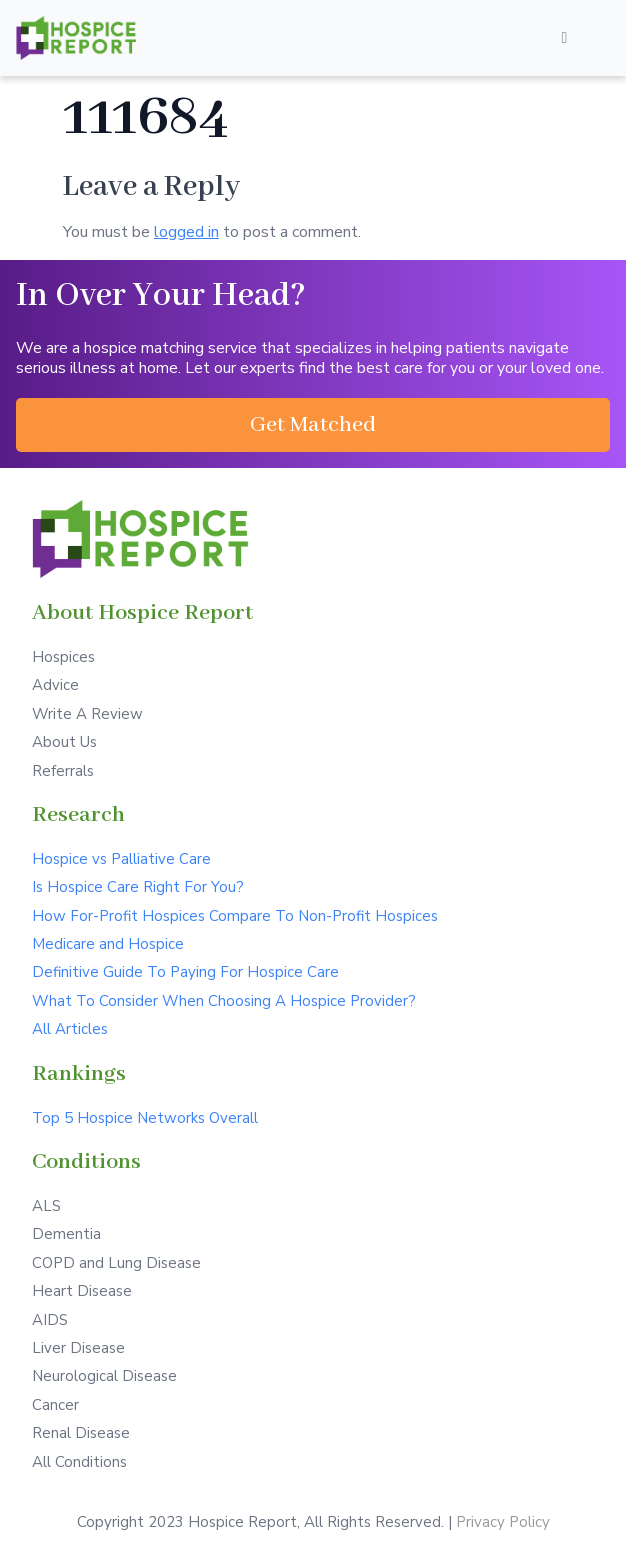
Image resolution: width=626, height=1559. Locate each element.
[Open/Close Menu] (564, 38)
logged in (186, 232)
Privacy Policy (503, 1522)
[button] (313, 425)
